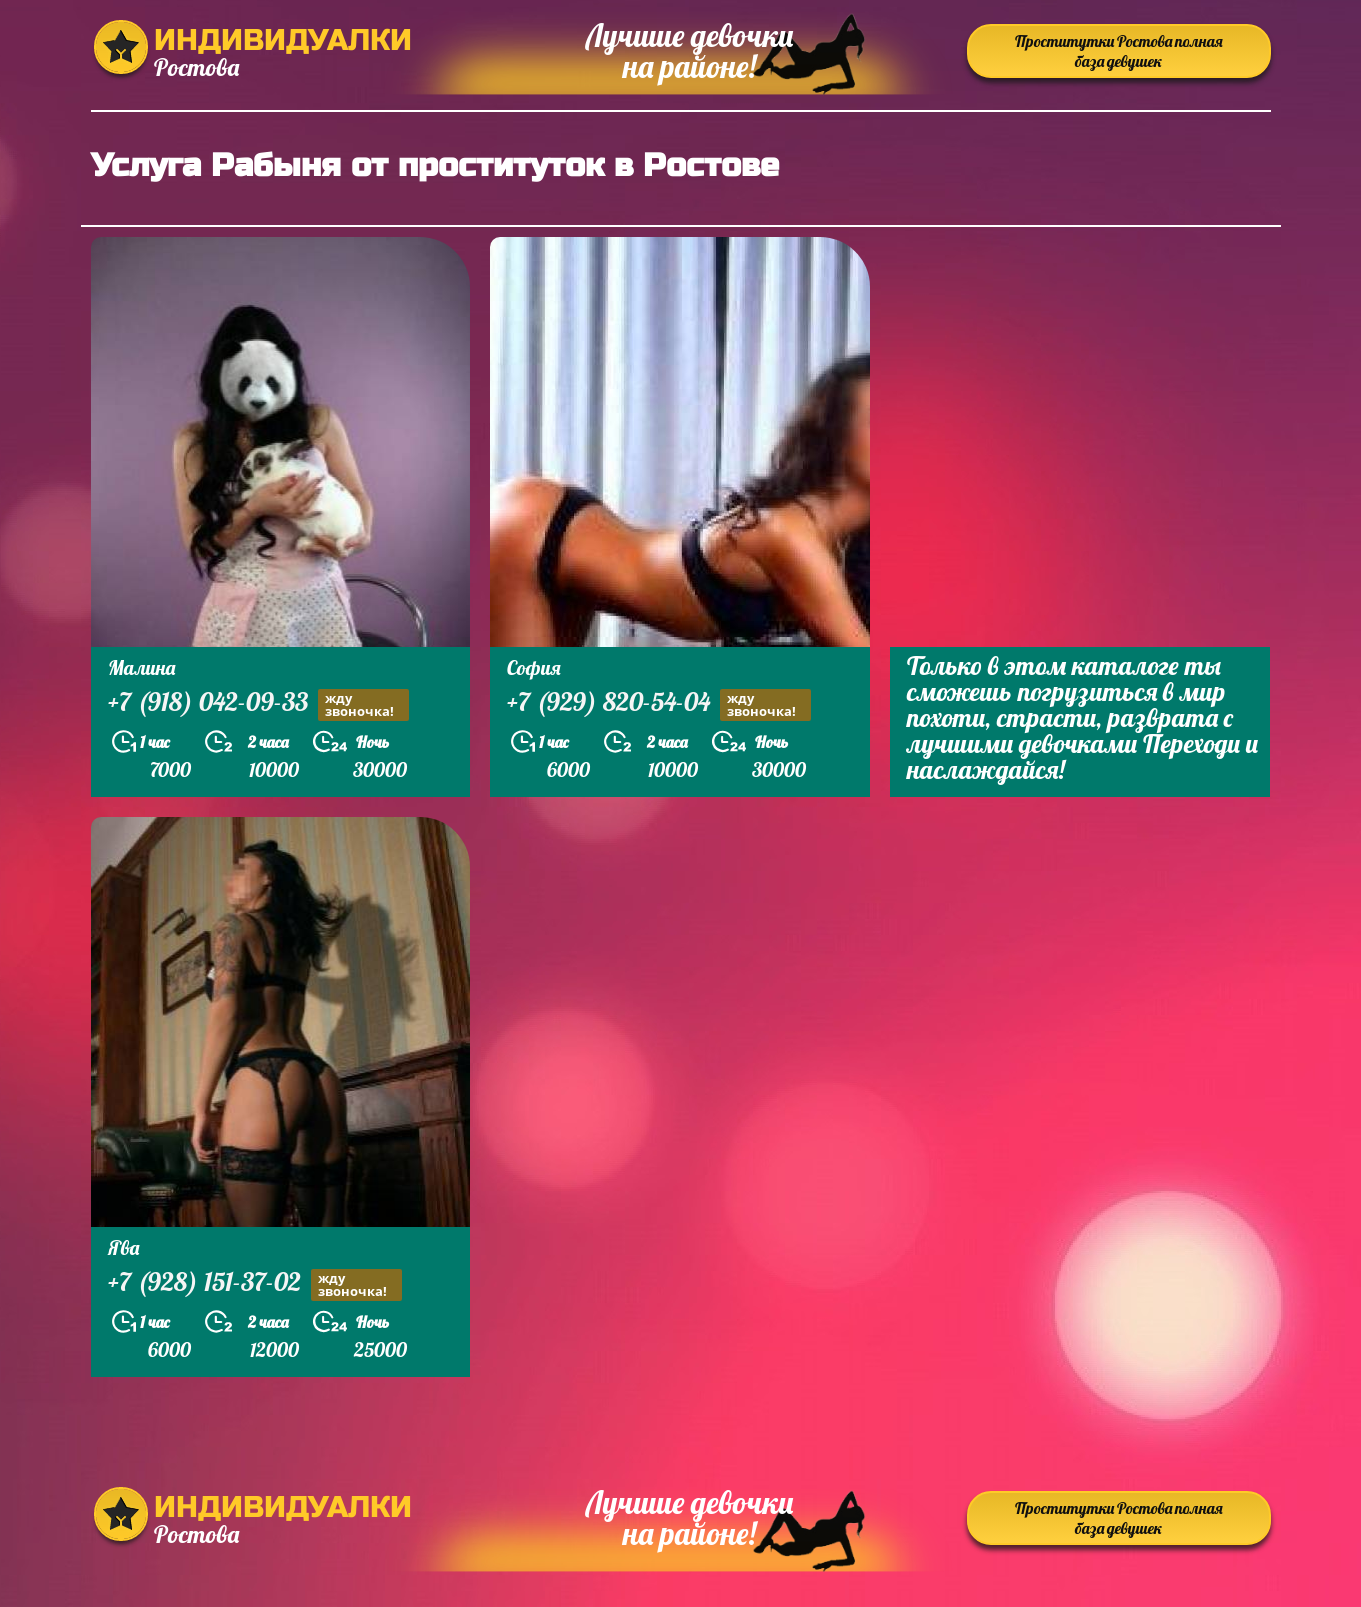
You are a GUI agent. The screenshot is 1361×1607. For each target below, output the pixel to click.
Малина (141, 667)
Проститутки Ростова (1119, 51)
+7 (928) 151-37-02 (255, 1284)
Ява (123, 1247)
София (534, 667)
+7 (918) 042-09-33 (258, 704)
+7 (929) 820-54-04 (659, 704)
